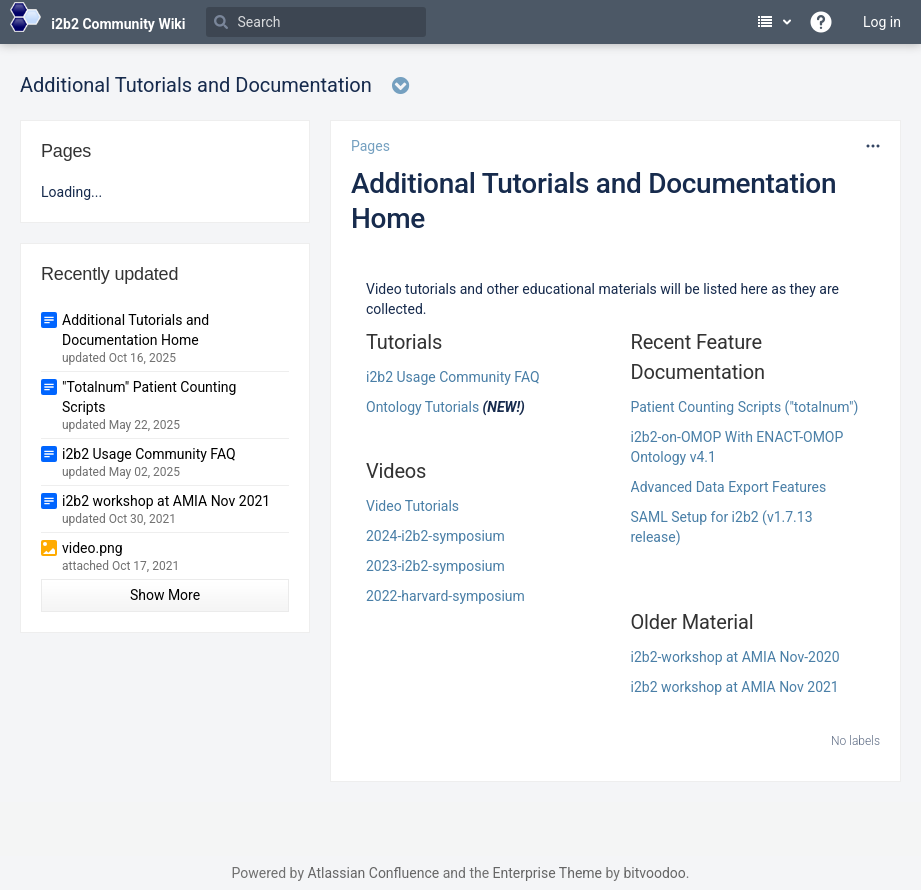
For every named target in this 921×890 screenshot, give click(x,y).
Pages (370, 146)
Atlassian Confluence (373, 873)
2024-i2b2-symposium (435, 536)
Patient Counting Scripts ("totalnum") (745, 407)
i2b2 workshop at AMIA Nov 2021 (735, 687)
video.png (92, 548)
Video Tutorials (412, 506)
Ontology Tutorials (422, 407)
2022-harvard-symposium (445, 596)
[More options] (873, 146)
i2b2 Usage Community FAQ (453, 377)
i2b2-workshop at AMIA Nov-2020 (735, 657)
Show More (165, 595)
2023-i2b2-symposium (435, 566)
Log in (882, 22)
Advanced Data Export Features (729, 487)
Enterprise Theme (547, 873)
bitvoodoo (654, 873)
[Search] (316, 22)
